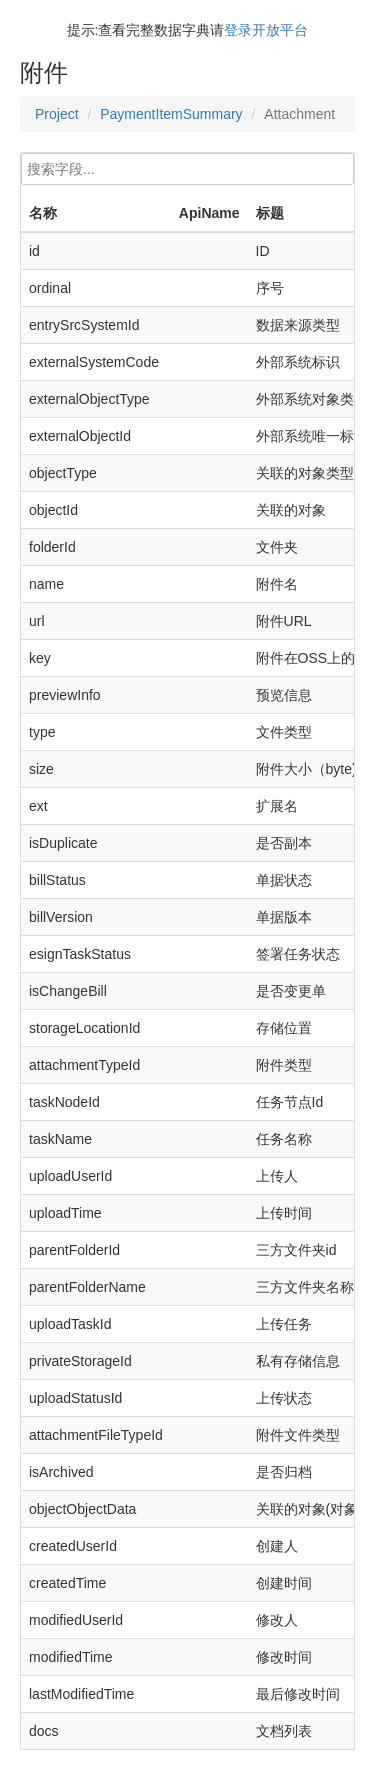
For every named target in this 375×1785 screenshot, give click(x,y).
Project (57, 114)
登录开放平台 (266, 30)
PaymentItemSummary (171, 114)
